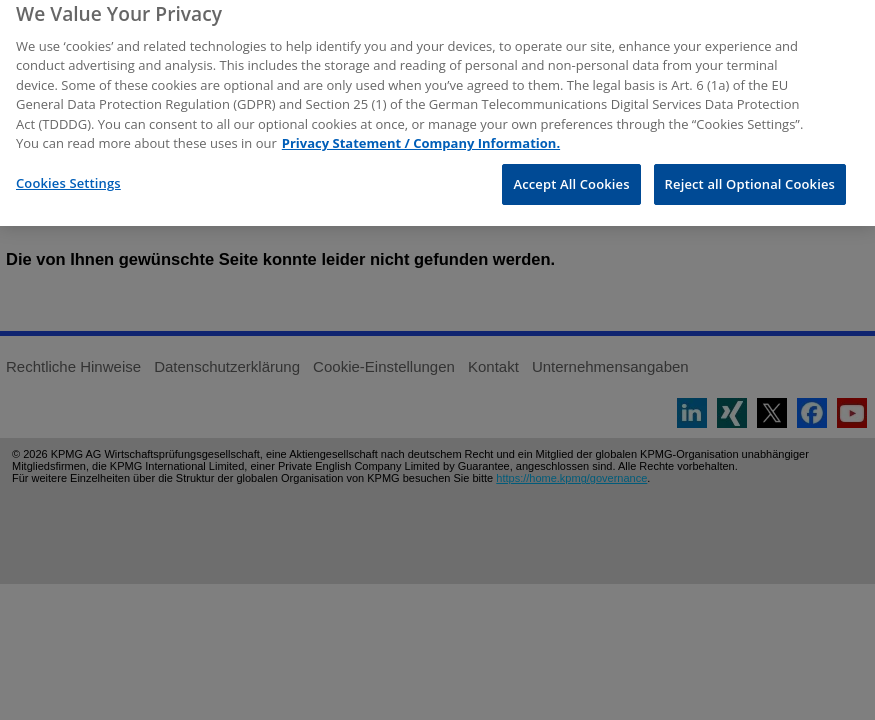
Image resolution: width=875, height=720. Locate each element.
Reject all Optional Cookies (750, 174)
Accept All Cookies (571, 174)
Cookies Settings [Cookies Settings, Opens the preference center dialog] (68, 173)
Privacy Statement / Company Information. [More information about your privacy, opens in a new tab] (421, 134)
